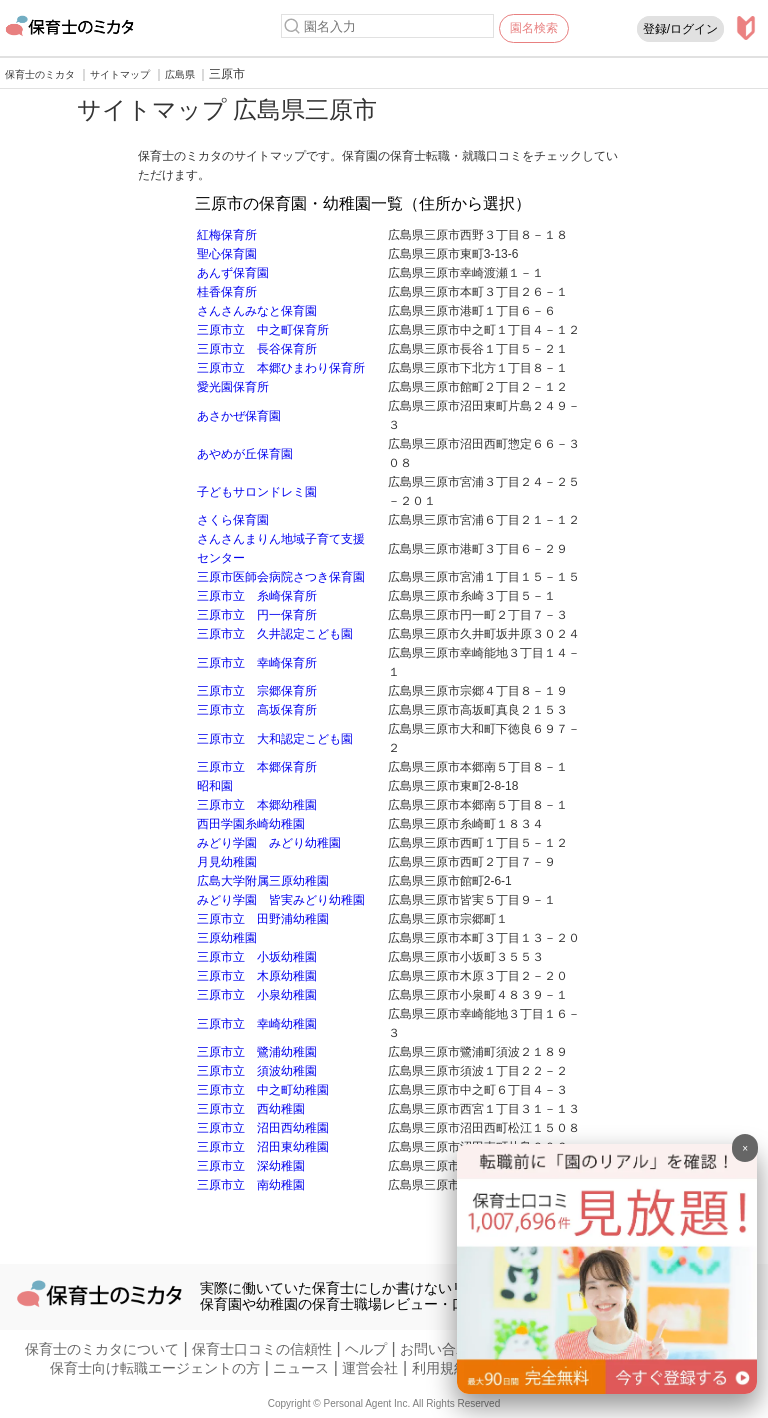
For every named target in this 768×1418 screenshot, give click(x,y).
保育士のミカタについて (102, 1349)
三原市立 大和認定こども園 (275, 739)
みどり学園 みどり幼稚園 (269, 843)
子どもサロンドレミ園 (257, 492)
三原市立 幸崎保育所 (257, 663)
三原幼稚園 (227, 938)
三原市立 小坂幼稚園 (257, 957)
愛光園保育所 (233, 387)
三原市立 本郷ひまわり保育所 (281, 368)
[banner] (607, 1388)
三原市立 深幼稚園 (251, 1166)
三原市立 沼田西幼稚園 (263, 1128)
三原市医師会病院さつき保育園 (281, 577)
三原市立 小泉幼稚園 (257, 995)
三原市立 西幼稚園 (251, 1109)
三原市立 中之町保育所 (263, 330)
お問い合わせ (442, 1349)
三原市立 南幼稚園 (251, 1185)
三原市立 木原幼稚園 (257, 976)
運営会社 (370, 1368)
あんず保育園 (233, 273)
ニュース (301, 1368)
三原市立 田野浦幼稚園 (263, 919)
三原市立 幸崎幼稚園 (257, 1024)
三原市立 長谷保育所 (257, 349)
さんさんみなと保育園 (257, 311)
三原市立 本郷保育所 (257, 767)
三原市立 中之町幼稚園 (263, 1090)
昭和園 (215, 786)
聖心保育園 (227, 254)
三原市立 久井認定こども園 (275, 634)
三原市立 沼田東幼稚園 (263, 1147)
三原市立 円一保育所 (257, 615)
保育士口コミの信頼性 (262, 1349)
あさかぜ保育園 (239, 416)
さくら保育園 (233, 520)
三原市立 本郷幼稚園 (257, 805)
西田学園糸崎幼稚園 (251, 824)
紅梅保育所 (227, 235)
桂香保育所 (227, 292)
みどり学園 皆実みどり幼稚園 (281, 900)
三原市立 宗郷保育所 (257, 691)
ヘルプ (366, 1349)
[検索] (292, 26)
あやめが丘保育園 (245, 454)
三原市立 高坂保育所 (257, 710)
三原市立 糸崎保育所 (257, 596)
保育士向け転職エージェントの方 (155, 1368)
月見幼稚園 (227, 862)
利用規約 (440, 1368)
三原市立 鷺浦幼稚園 (257, 1052)
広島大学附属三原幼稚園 (263, 881)
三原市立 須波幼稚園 (257, 1071)
